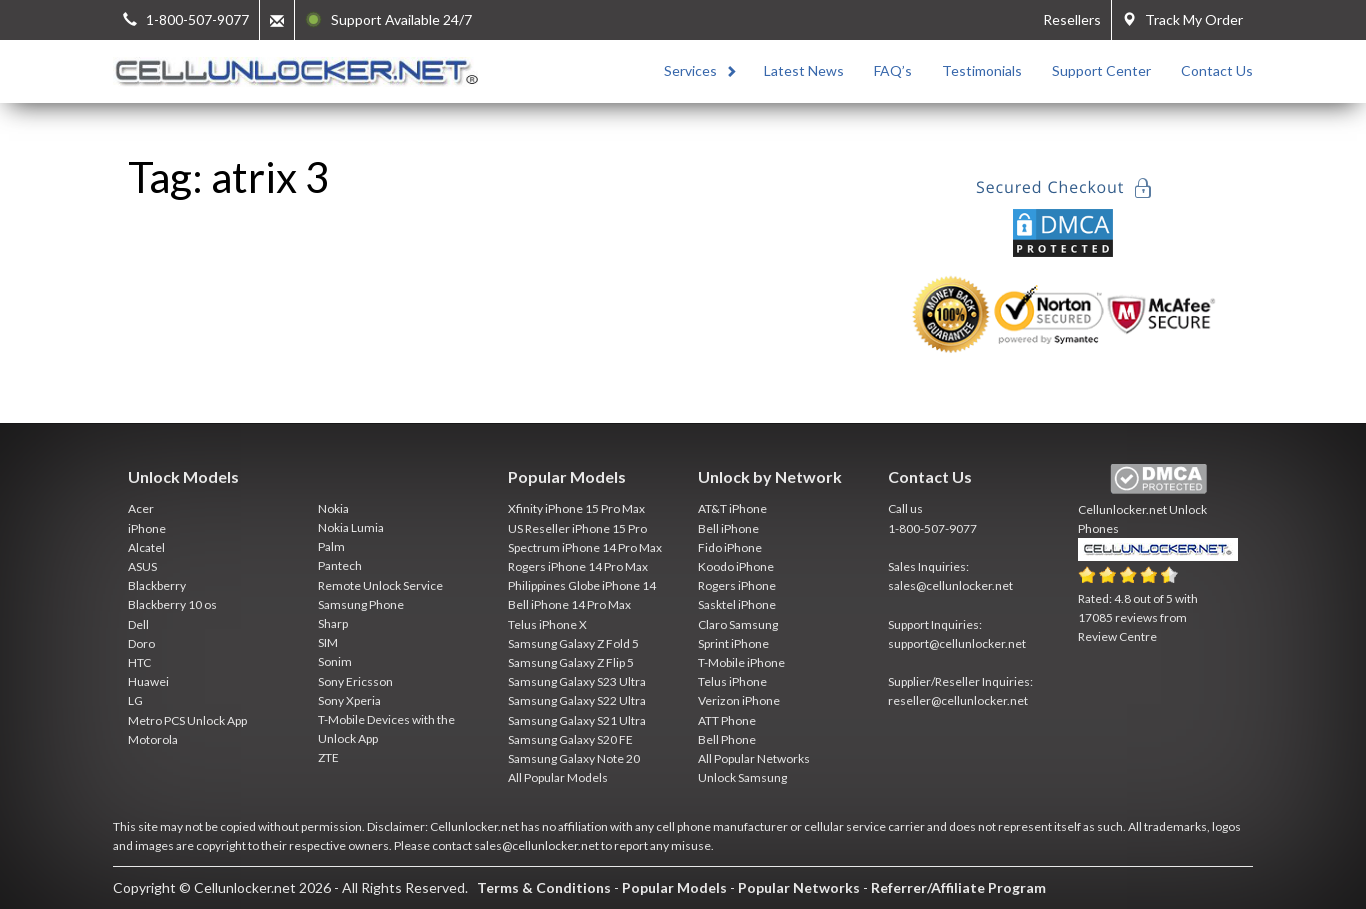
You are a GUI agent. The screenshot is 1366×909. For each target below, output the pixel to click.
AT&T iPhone (732, 508)
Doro (141, 643)
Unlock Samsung (742, 777)
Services (690, 70)
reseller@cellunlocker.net (958, 700)
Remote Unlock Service (380, 585)
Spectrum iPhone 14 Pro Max (585, 547)
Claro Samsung (738, 624)
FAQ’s (893, 70)
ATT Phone (727, 720)
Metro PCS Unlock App (187, 720)
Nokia (333, 508)
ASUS (142, 566)
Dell (138, 624)
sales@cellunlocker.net (950, 585)
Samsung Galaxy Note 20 (574, 758)
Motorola (153, 739)
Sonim (335, 661)
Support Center (1101, 70)
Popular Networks (799, 887)
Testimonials (982, 70)
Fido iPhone (730, 547)
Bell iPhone (728, 528)
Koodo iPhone (736, 566)
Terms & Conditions (544, 887)
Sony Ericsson (355, 681)
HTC (139, 662)
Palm (331, 546)
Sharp (333, 623)
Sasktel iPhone (737, 604)
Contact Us (1217, 70)
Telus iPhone (732, 681)
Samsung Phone (361, 604)
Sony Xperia (349, 700)
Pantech (340, 565)
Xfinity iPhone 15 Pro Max (576, 508)
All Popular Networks (754, 758)
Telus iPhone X (547, 624)
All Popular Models (558, 777)
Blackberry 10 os (172, 604)
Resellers (1072, 19)
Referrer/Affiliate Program (958, 887)
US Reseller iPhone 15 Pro (577, 528)
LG (135, 700)
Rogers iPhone (737, 585)
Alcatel (146, 547)
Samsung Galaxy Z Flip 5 (571, 662)
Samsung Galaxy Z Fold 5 (573, 643)
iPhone (147, 528)
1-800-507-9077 (932, 528)
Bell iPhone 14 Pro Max (569, 604)
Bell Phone (727, 739)
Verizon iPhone (739, 700)
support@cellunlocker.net (957, 643)
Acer (141, 508)
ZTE (328, 757)
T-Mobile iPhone (741, 662)
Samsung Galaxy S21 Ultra (577, 720)
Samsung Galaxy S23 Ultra (577, 681)
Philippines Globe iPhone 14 (582, 585)
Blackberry (157, 585)
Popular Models (674, 887)
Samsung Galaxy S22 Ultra (577, 700)
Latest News (804, 70)
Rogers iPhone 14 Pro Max (578, 566)
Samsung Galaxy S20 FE (570, 739)
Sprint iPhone (733, 643)
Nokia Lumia (351, 527)
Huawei (148, 681)
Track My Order (1182, 19)
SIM (328, 642)
